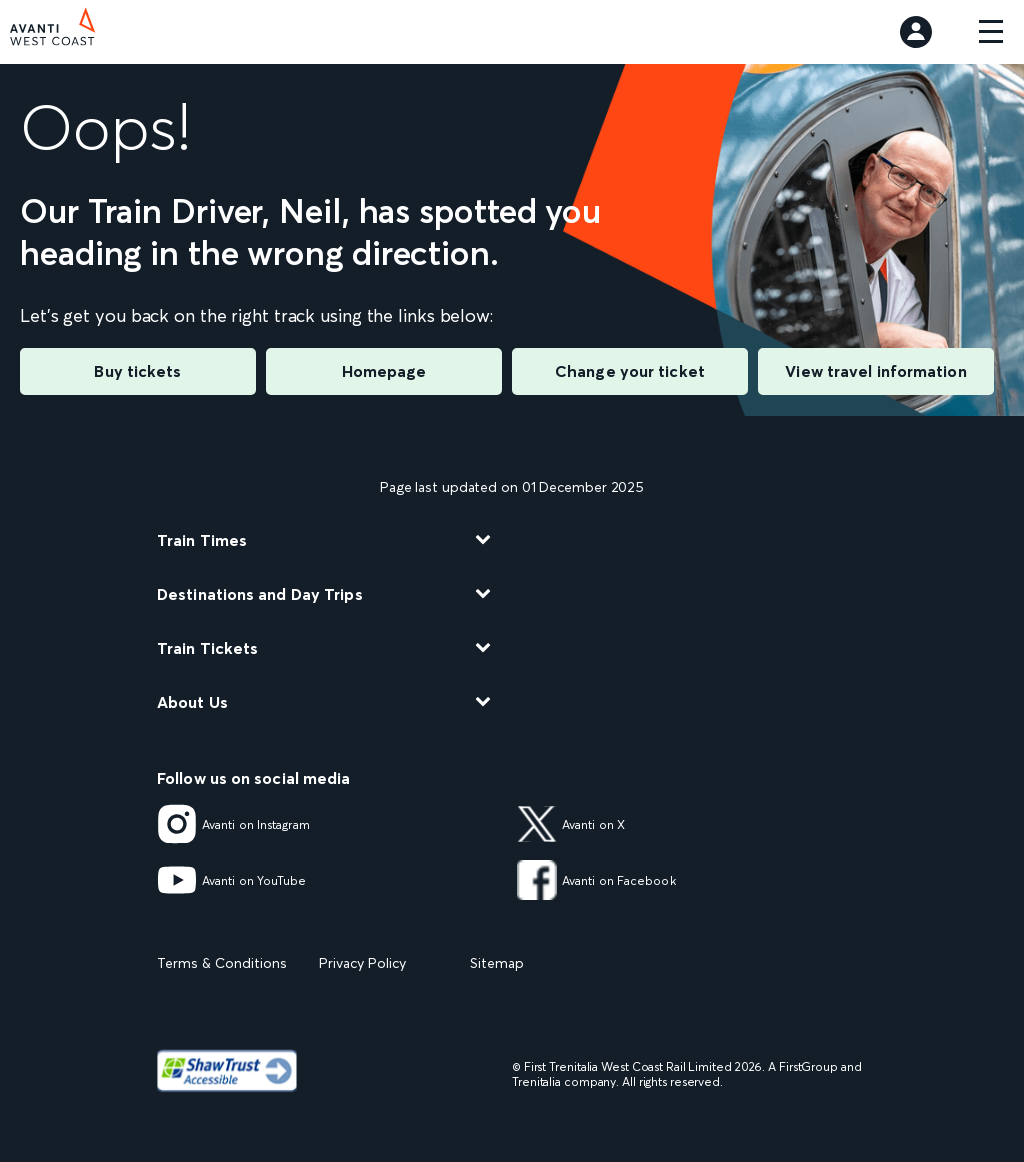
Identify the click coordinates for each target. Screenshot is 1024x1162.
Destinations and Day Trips (260, 594)
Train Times (202, 540)
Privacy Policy (362, 963)
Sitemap (497, 963)
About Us (192, 702)
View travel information (875, 371)
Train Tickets (207, 648)
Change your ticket (630, 371)
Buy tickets (137, 371)
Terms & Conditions (222, 963)
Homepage (384, 371)
